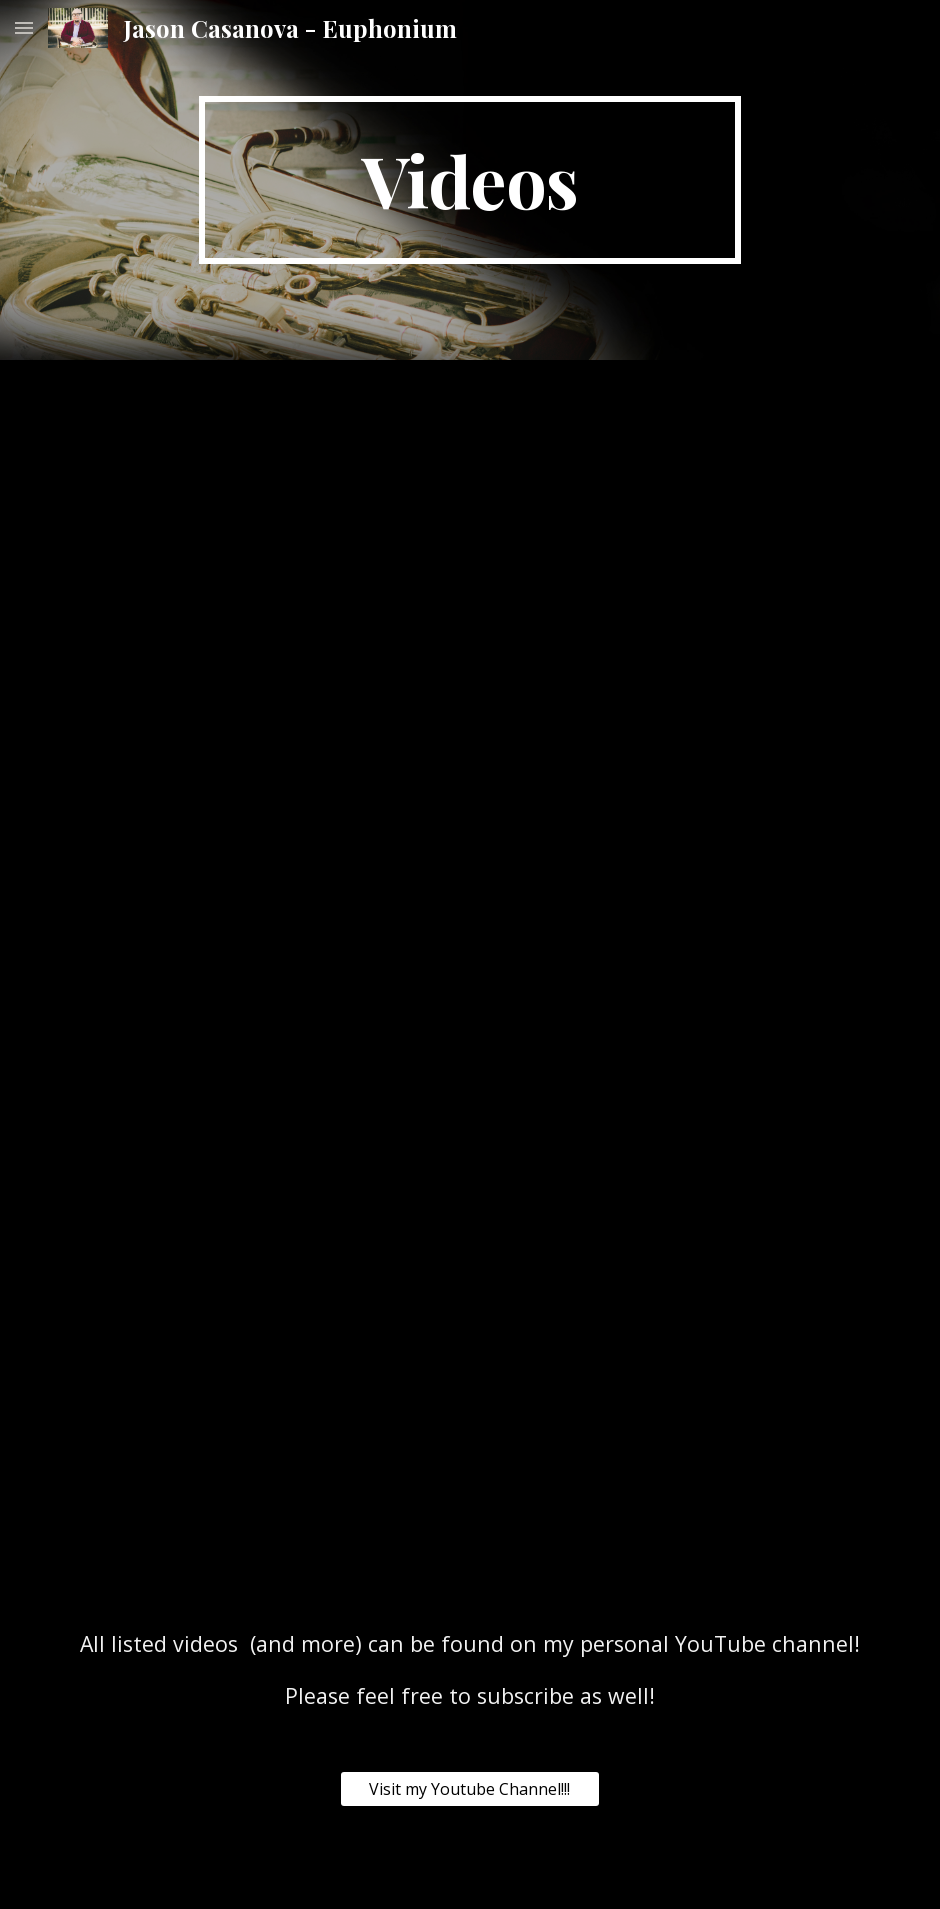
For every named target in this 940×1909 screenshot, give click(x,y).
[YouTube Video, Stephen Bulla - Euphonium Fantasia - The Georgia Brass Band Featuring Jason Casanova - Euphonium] (681, 792)
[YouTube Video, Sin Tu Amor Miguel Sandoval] (787, 1184)
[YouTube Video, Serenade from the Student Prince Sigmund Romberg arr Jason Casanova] (787, 1036)
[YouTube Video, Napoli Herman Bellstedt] (681, 1433)
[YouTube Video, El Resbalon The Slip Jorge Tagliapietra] (576, 1036)
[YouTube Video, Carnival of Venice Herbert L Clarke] (259, 1108)
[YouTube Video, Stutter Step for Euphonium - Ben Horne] (681, 495)
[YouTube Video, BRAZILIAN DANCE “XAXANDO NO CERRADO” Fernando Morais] (259, 1432)
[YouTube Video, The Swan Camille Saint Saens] (576, 1184)
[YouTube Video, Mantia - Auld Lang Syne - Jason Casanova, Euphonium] (259, 785)
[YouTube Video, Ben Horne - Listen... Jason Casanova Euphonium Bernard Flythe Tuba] (259, 497)
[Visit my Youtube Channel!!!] (470, 1789)
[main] (470, 180)
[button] (24, 27)
